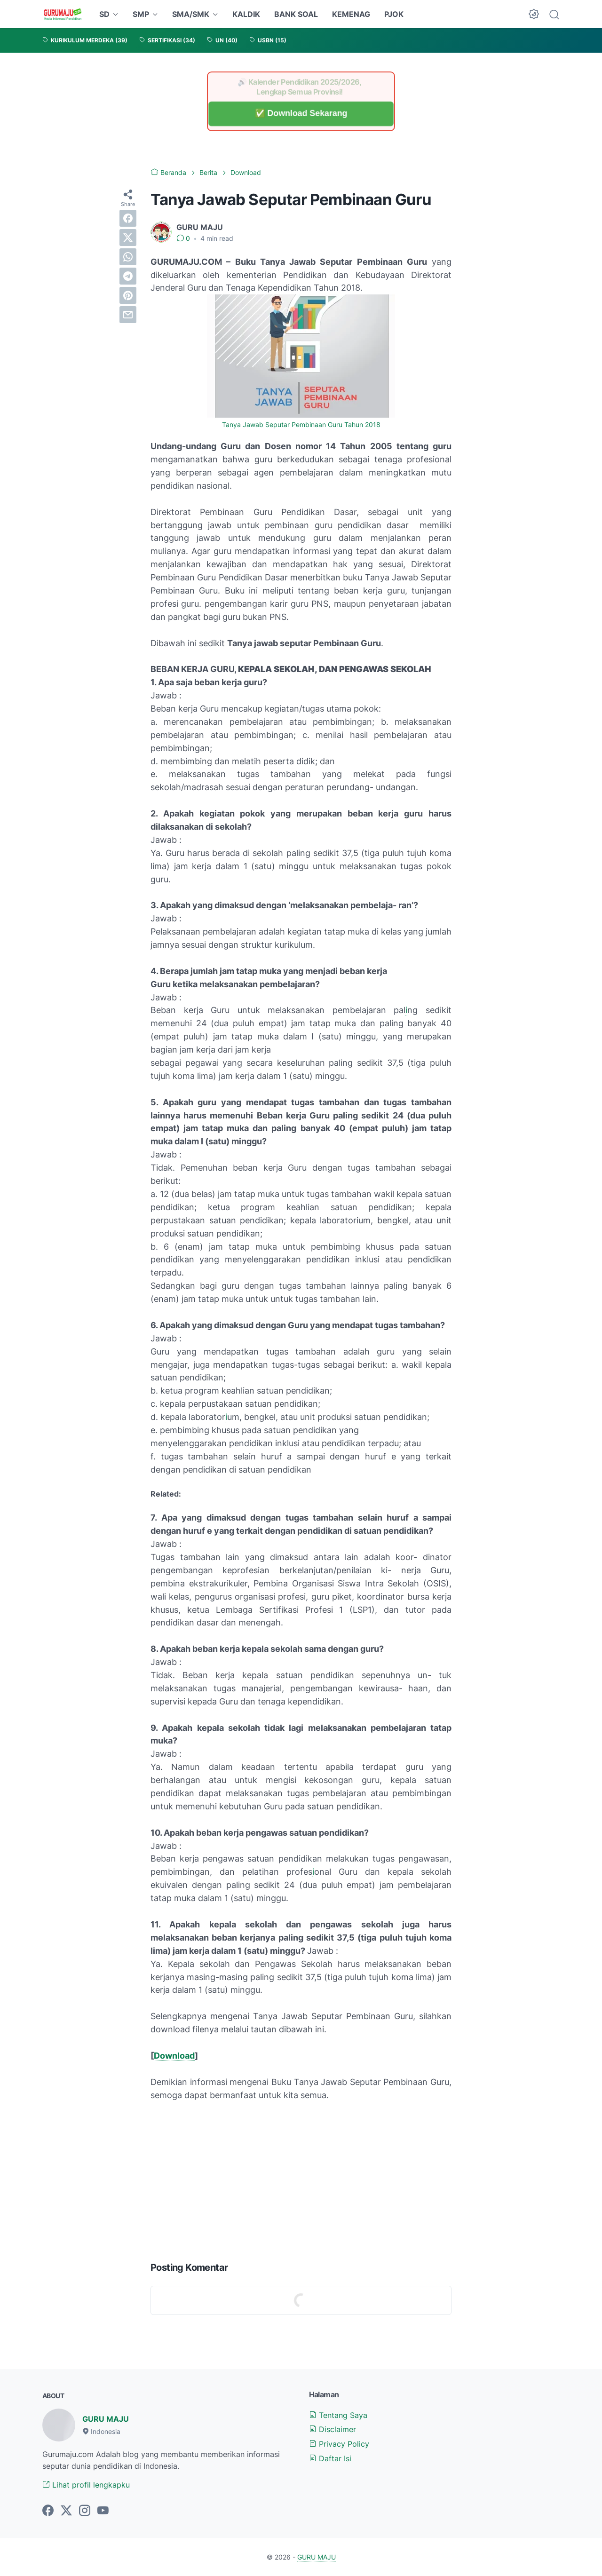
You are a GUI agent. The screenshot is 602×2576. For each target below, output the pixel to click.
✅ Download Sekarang (301, 113)
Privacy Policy (339, 2444)
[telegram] (127, 276)
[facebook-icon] (48, 2511)
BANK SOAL (296, 14)
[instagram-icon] (84, 2511)
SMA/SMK (190, 14)
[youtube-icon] (103, 2511)
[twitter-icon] (66, 2511)
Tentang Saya (338, 2415)
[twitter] (127, 237)
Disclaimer (332, 2429)
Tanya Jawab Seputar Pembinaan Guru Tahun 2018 (301, 424)
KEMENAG (351, 14)
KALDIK (246, 14)
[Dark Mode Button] (533, 14)
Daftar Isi (330, 2458)
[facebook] (127, 218)
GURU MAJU (105, 2419)
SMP (141, 14)
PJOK (394, 14)
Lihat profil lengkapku (86, 2484)
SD (104, 14)
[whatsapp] (127, 256)
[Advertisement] (301, 2179)
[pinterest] (127, 295)
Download (174, 2056)
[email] (127, 314)
